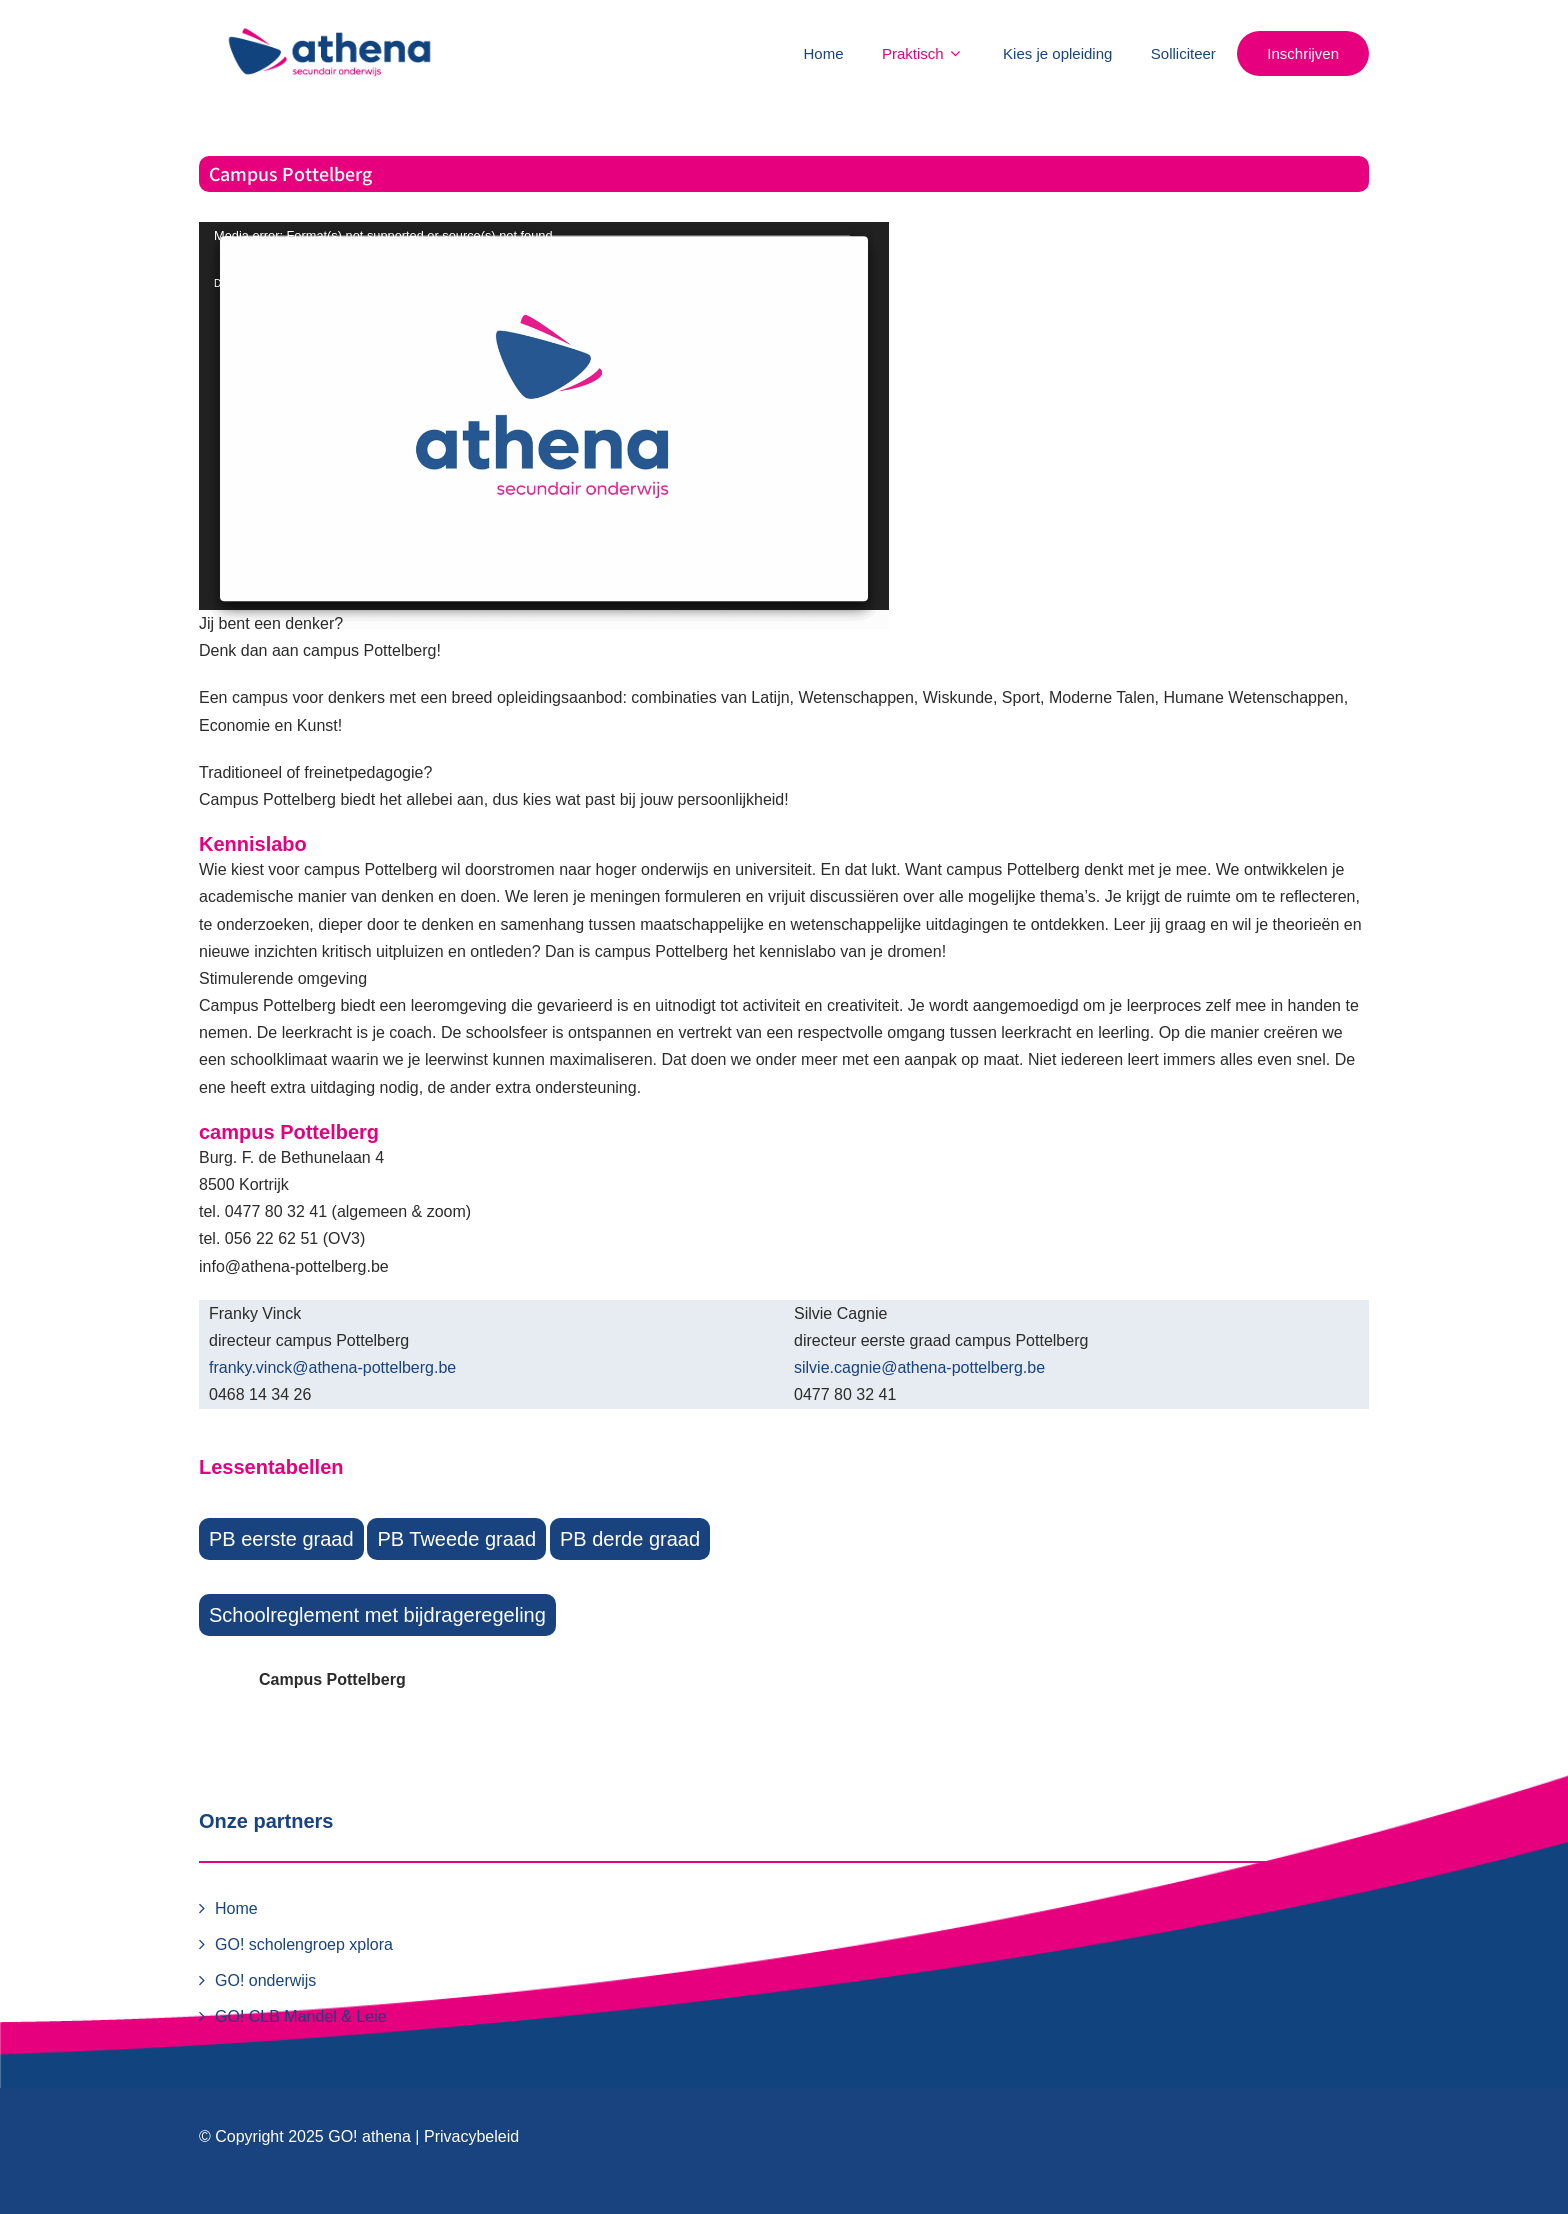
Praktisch (923, 53)
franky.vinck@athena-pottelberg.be (332, 1367)
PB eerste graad (281, 1539)
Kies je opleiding (1057, 53)
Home (824, 53)
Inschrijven (1303, 53)
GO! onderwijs (265, 1980)
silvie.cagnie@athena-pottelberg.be (919, 1367)
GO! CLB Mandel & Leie (301, 2016)
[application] (544, 416)
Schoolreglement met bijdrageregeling (377, 1615)
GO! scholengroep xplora (304, 1944)
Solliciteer (1183, 53)
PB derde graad (630, 1539)
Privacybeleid (471, 2136)
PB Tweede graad (456, 1539)
